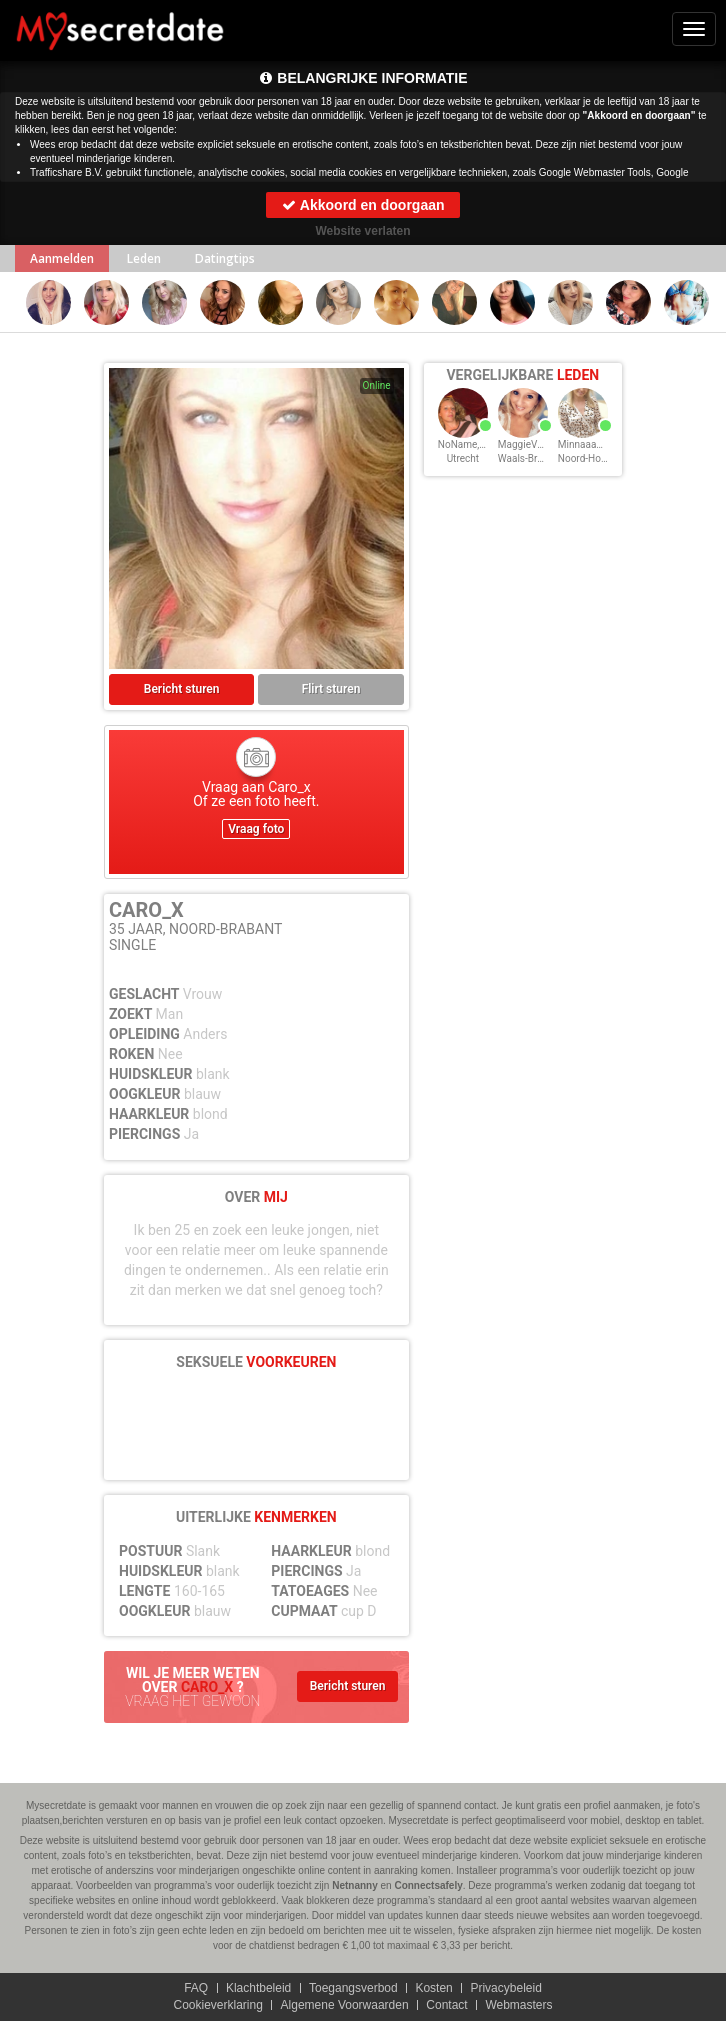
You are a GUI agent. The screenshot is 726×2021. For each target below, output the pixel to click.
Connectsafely (428, 1885)
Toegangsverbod (353, 1988)
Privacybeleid (505, 1988)
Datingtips (225, 258)
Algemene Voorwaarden (345, 2005)
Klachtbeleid (258, 1988)
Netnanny (355, 1885)
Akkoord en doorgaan (362, 205)
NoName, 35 (465, 444)
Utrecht (463, 458)
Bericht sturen (182, 689)
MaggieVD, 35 (528, 444)
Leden (144, 258)
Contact (446, 2005)
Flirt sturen (331, 689)
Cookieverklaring (217, 2005)
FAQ (196, 1988)
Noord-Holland (590, 458)
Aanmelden (62, 258)
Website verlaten (362, 231)
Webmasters (518, 2005)
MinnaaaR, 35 (588, 444)
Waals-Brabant (530, 458)
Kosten (433, 1988)
